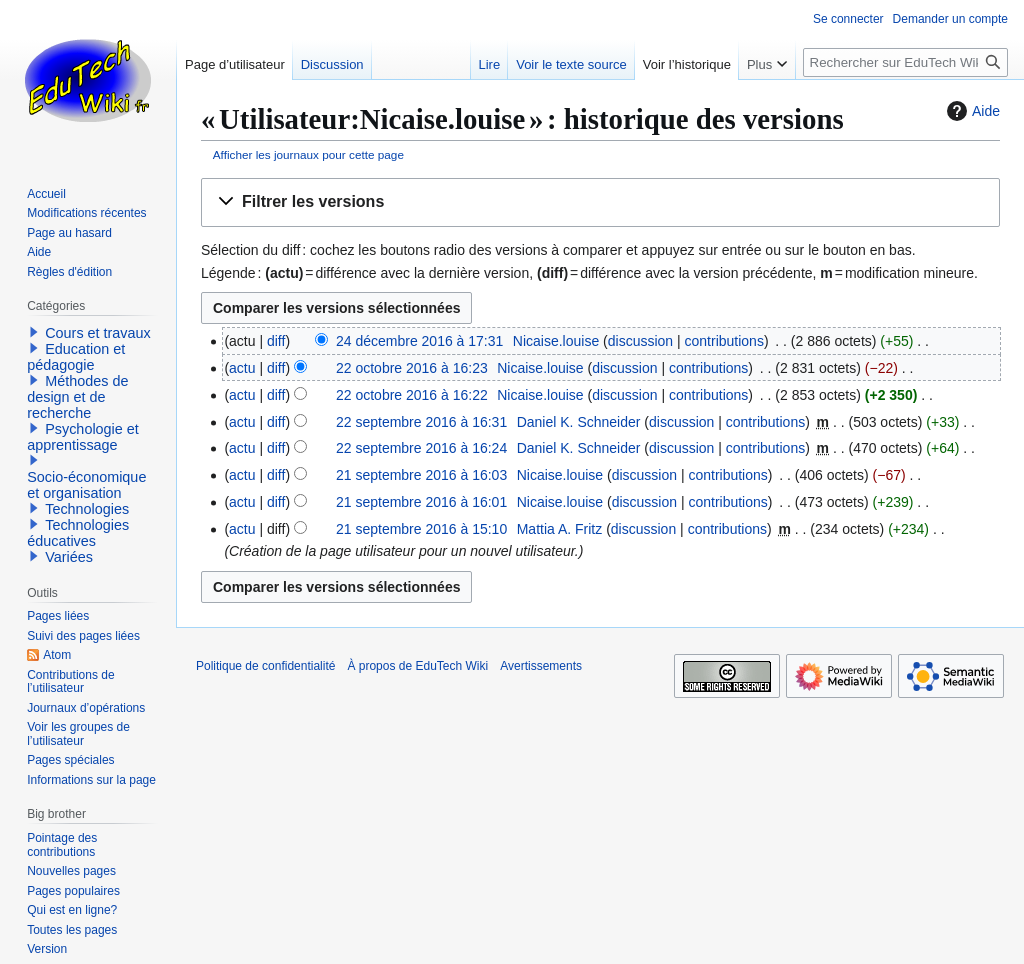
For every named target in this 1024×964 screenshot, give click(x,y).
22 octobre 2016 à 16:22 (412, 395)
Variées (69, 557)
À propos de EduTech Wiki (417, 666)
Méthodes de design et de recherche (77, 397)
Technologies (87, 509)
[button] (600, 202)
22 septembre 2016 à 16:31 (421, 422)
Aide (971, 111)
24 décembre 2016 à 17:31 (419, 341)
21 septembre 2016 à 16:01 (421, 502)
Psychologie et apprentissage (83, 437)
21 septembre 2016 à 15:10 (421, 529)
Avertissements (541, 666)
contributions (724, 341)
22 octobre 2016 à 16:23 (412, 368)
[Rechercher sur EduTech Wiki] (905, 62)
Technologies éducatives (78, 533)
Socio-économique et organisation (86, 485)
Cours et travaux (98, 333)
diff (276, 341)
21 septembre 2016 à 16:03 (421, 475)
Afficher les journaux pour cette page (308, 154)
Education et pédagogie (76, 357)
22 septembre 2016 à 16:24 (421, 448)
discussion (640, 341)
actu (242, 368)
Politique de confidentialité (265, 666)
